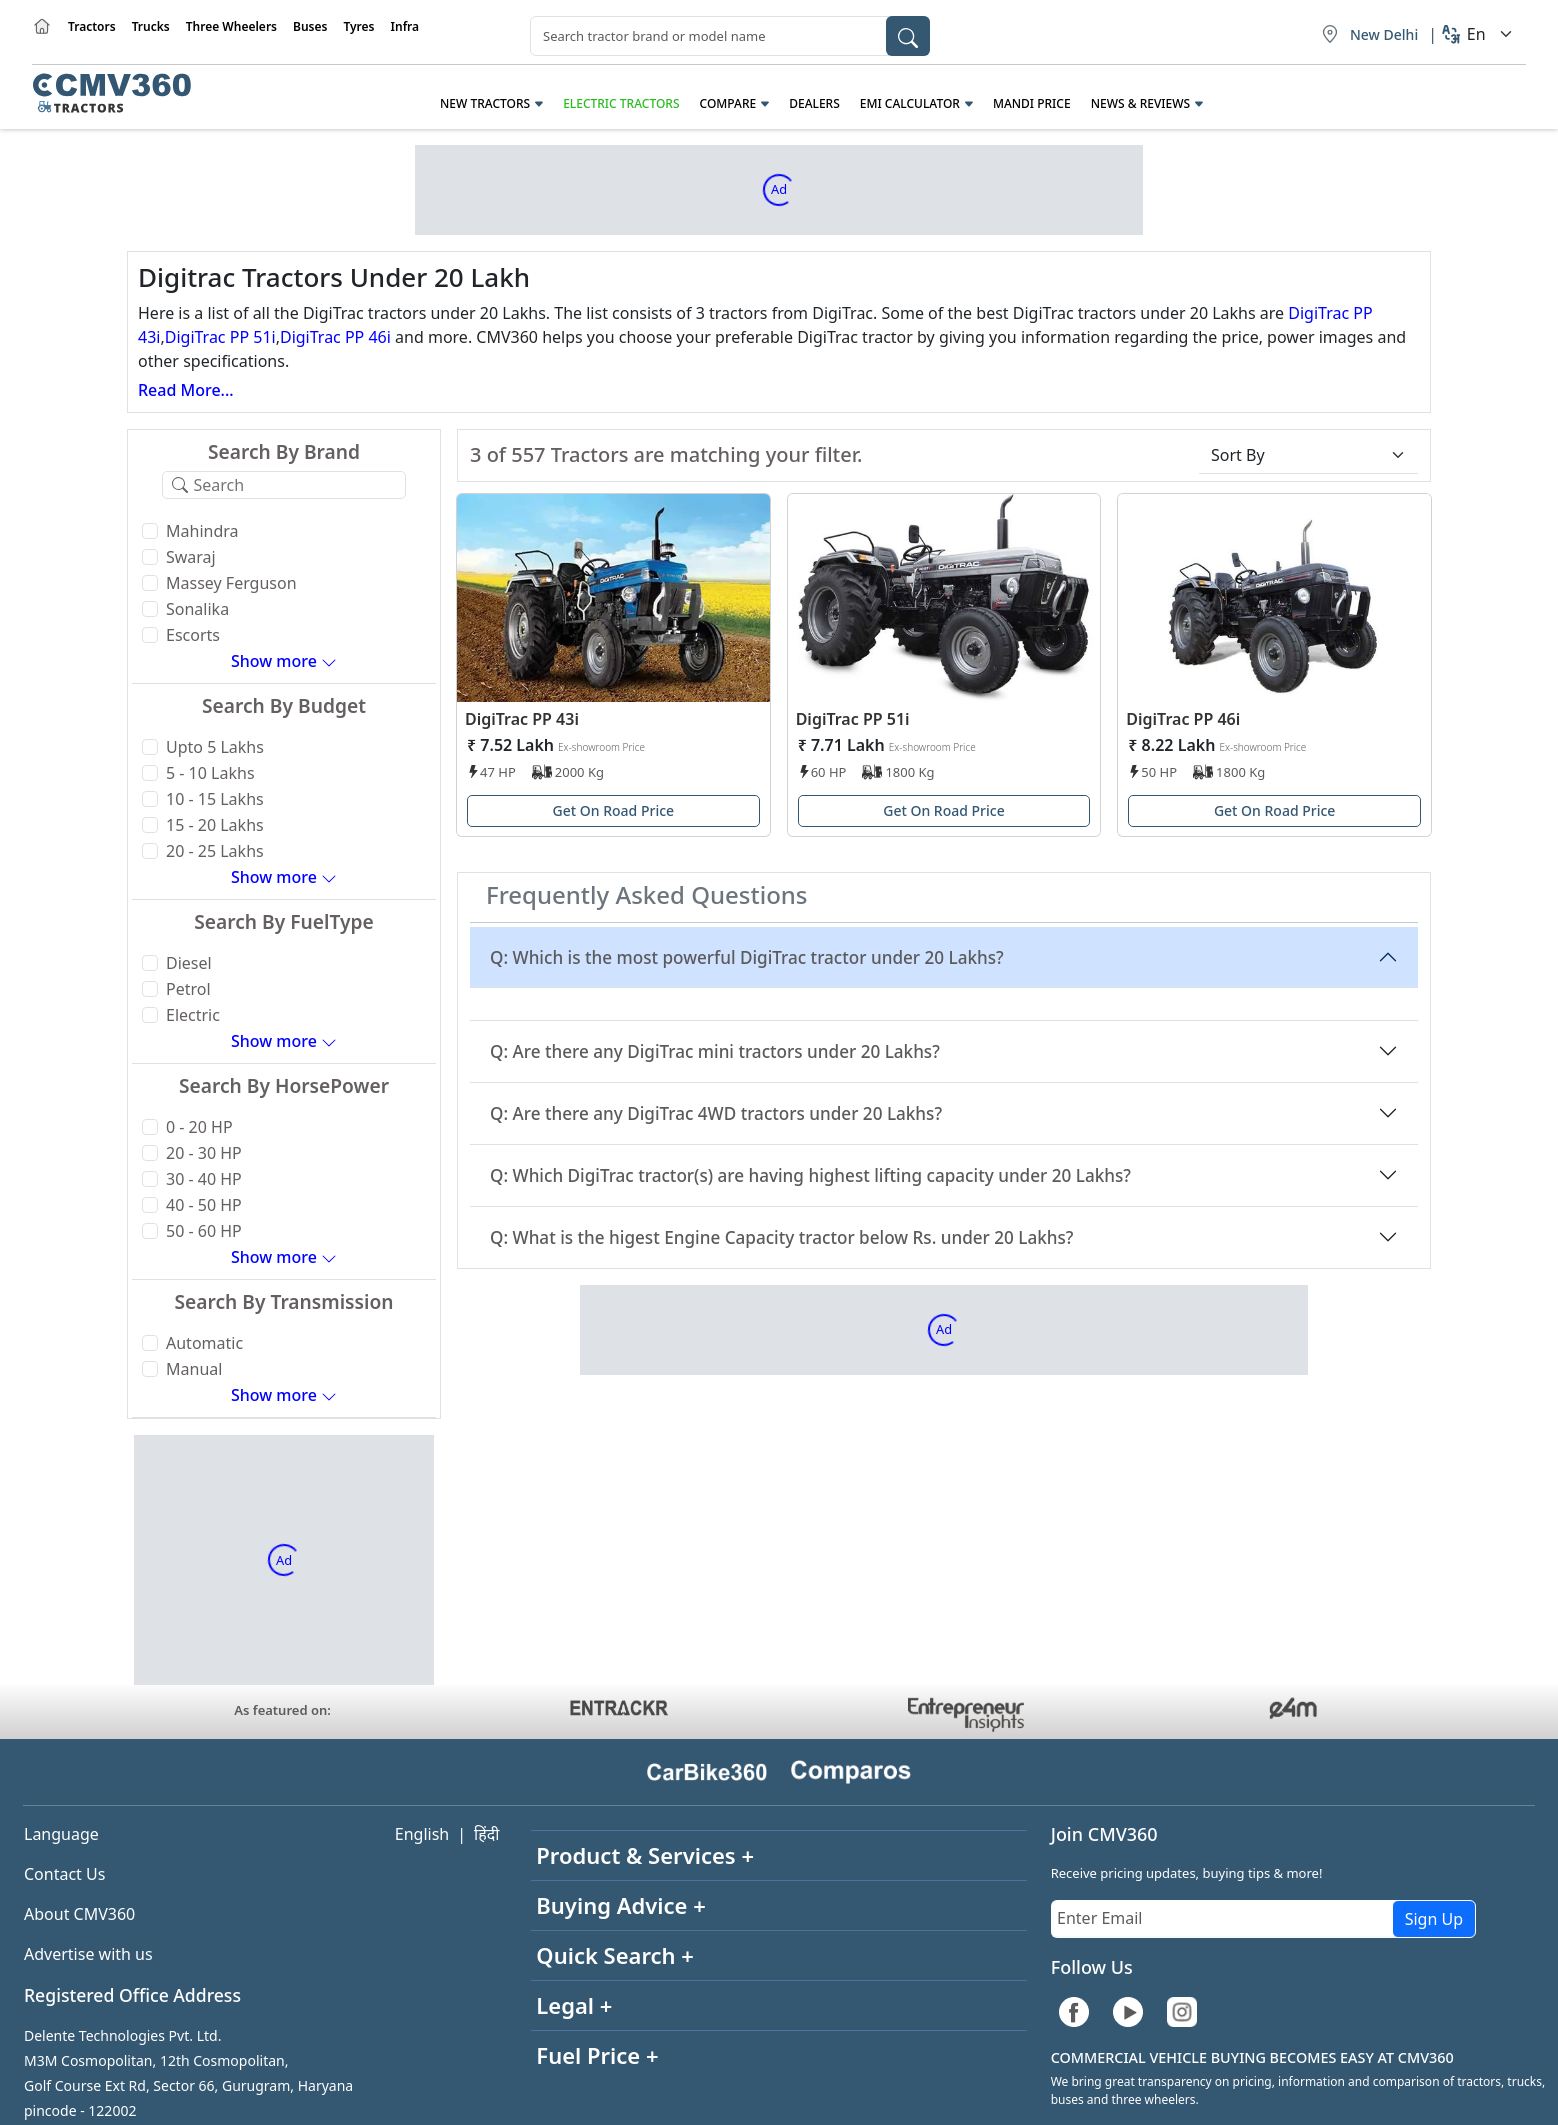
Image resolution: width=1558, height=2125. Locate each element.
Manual (194, 1369)
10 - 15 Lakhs (215, 799)
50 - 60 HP (204, 1231)
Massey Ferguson (231, 583)
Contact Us (64, 1874)
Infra (405, 26)
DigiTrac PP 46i (335, 337)
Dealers (814, 103)
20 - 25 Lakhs (215, 851)
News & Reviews (1140, 103)
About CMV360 (79, 1914)
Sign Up (1434, 1919)
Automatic (204, 1343)
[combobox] (730, 36)
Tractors (92, 26)
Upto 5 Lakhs (215, 747)
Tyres (358, 26)
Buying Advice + (620, 1905)
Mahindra (202, 531)
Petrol (188, 989)
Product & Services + (645, 1855)
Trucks (151, 26)
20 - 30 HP (204, 1153)
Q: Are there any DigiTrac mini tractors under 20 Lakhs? (715, 1051)
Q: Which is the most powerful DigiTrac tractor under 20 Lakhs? (747, 957)
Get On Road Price (614, 810)
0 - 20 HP (199, 1127)
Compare (728, 103)
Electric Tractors (621, 103)
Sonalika (197, 609)
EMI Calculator (910, 103)
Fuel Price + (597, 2055)
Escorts (193, 635)
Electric (193, 1015)
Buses (310, 26)
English (422, 1834)
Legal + (574, 2005)
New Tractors (485, 103)
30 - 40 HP (204, 1179)
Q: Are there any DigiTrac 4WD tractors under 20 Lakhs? (716, 1113)
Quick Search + (615, 1955)
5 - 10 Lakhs (210, 773)
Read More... (186, 390)
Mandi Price (1032, 103)
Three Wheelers (231, 26)
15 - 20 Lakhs (215, 825)
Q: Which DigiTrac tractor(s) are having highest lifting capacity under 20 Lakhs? (810, 1175)
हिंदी (486, 1834)
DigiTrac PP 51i (220, 337)
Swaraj (191, 557)
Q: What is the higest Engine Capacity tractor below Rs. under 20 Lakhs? (782, 1237)
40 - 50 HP (204, 1205)
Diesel (189, 963)
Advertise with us (88, 1954)
